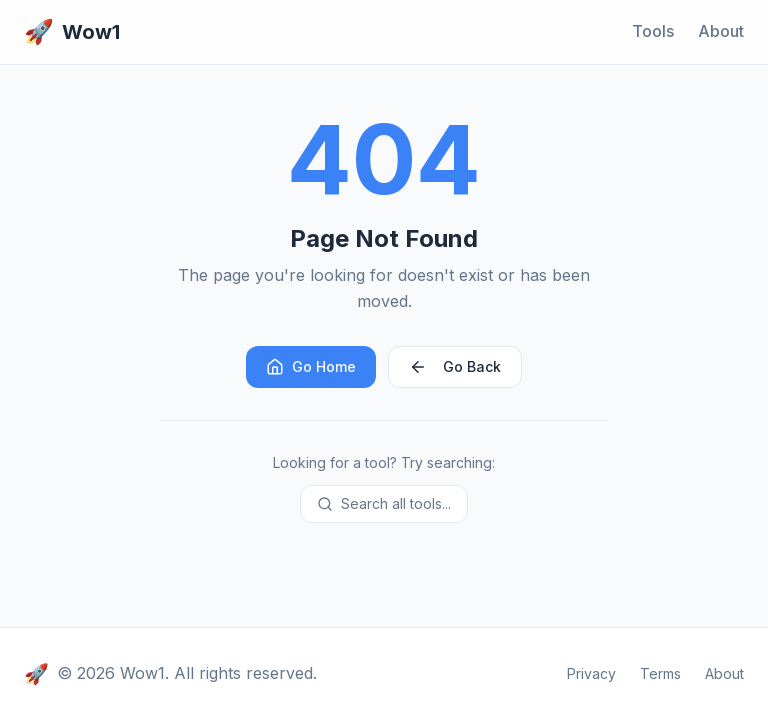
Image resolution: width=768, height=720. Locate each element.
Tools (653, 31)
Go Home (311, 367)
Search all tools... (384, 503)
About (721, 31)
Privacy (591, 673)
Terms (660, 673)
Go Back (455, 367)
